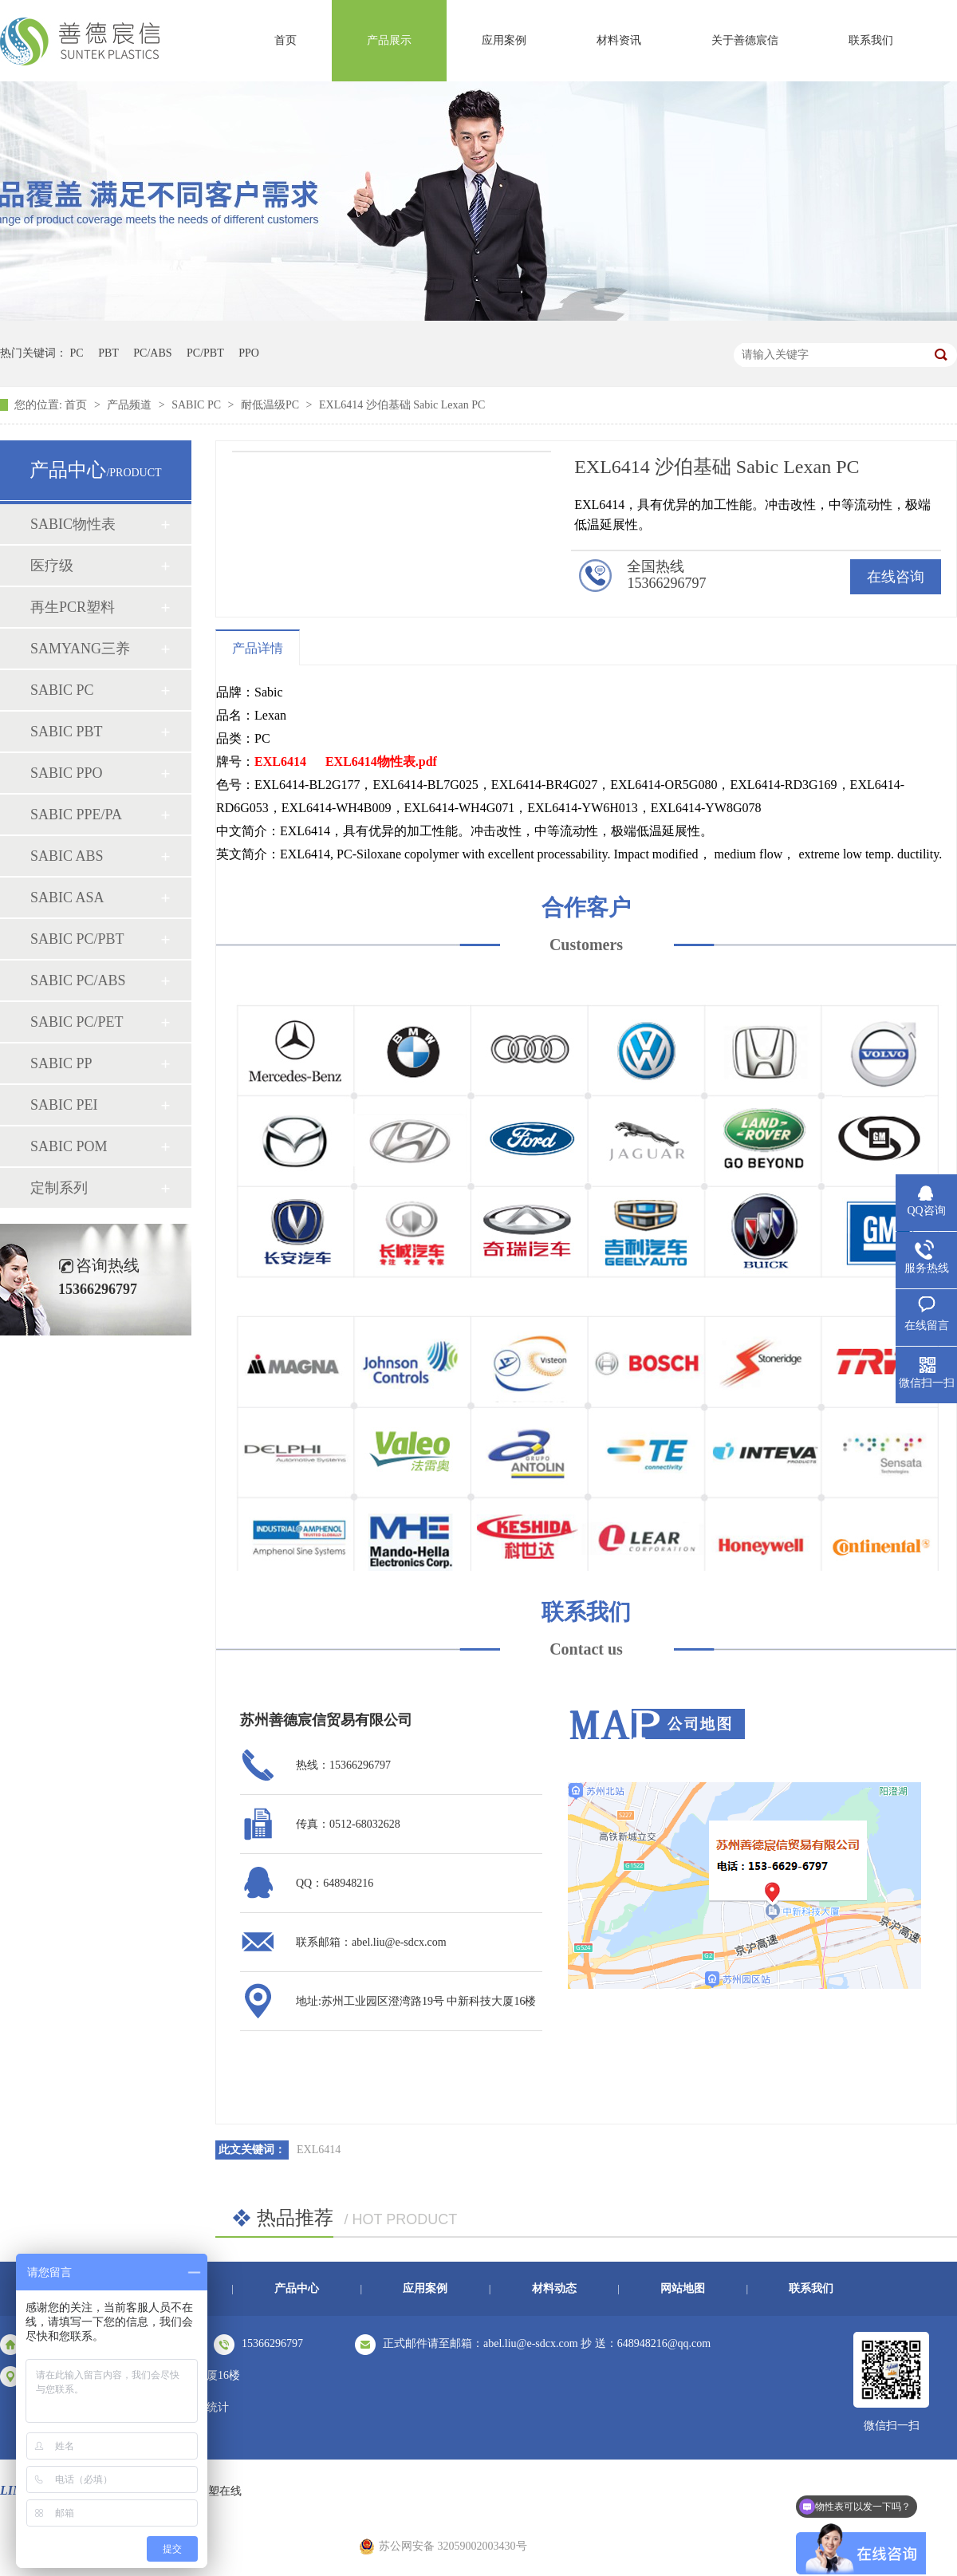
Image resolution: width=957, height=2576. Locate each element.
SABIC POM (69, 1146)
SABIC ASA (67, 897)
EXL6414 (280, 761)
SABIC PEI (64, 1105)
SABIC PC (197, 405)
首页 (285, 40)
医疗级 (51, 566)
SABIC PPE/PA (76, 815)
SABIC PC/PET (77, 1022)
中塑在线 (219, 2491)
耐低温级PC (271, 405)
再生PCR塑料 (72, 607)
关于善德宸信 (744, 40)
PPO (248, 353)
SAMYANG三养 (80, 649)
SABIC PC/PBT (77, 939)
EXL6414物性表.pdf (381, 761)
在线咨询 (895, 577)
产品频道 (131, 405)
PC (77, 353)
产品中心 (296, 2288)
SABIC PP (61, 1063)
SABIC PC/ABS (78, 980)
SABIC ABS (67, 856)
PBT (108, 353)
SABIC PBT (66, 732)
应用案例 (504, 40)
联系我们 (871, 40)
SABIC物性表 (73, 524)
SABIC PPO (66, 773)
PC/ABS (152, 353)
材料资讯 (619, 40)
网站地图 (682, 2288)
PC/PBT (205, 353)
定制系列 (59, 1188)
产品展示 (389, 40)
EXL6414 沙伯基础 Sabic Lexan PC (402, 405)
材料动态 (554, 2288)
